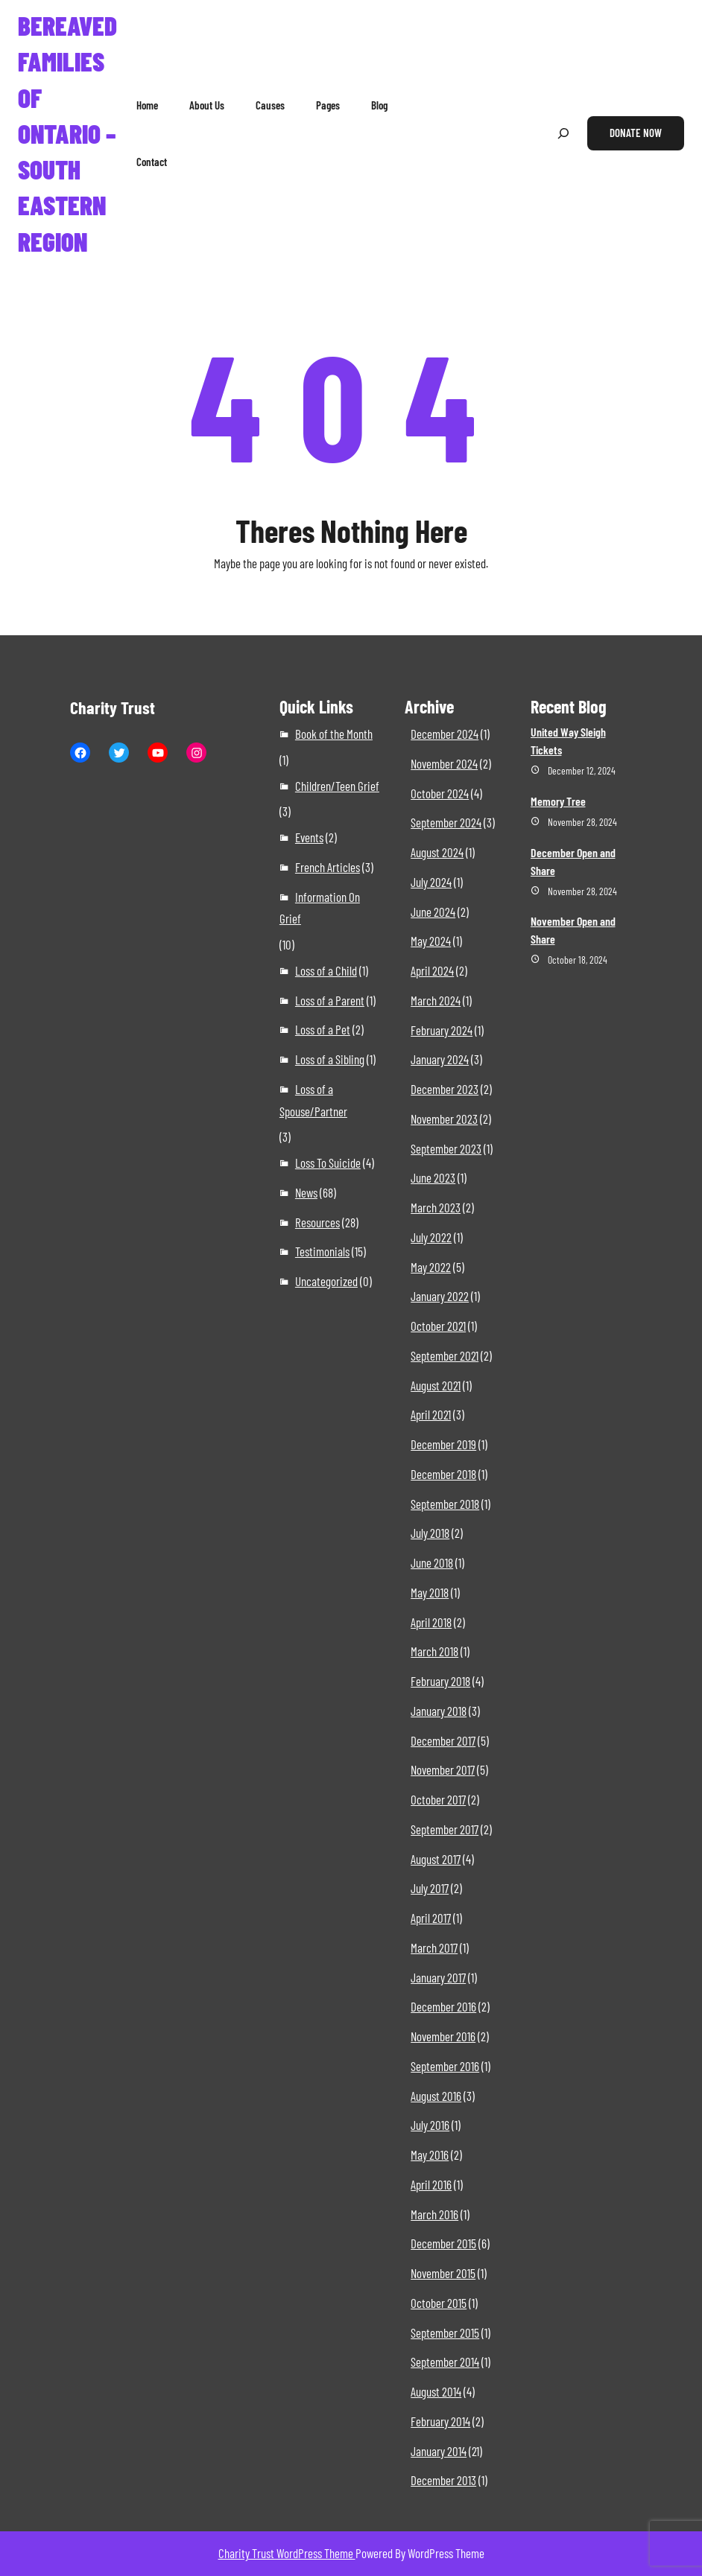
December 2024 (444, 733)
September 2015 (445, 2332)
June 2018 (432, 1562)
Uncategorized (326, 1280)
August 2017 (436, 1858)
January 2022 (440, 1295)
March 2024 (436, 1000)
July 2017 (430, 1887)
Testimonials (322, 1251)
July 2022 (431, 1237)
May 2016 (430, 2154)
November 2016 (443, 2036)
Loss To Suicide (328, 1162)
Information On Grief (319, 907)
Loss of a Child (326, 970)
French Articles (327, 866)
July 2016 (430, 2124)
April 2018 (431, 1622)
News (306, 1192)
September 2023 (446, 1148)
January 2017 (438, 1977)
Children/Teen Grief (337, 785)
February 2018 (440, 1680)
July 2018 (430, 1532)
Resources (317, 1222)
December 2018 (443, 1473)
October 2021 (438, 1325)
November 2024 (444, 763)
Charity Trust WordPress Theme (286, 2552)
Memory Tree (558, 801)
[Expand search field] (563, 133)
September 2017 (444, 1829)
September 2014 (445, 2361)
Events (309, 837)
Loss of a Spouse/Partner (313, 1100)
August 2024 (437, 852)
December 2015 (443, 2243)
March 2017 (434, 1947)
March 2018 (434, 1651)
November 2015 (443, 2272)
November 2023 (444, 1118)
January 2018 (439, 1710)
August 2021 (436, 1385)
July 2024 (431, 881)
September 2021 (444, 1355)
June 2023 (433, 1177)
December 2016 (443, 2006)
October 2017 (438, 1799)
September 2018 (445, 1503)
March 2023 (436, 1207)
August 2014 (436, 2391)
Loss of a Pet (322, 1029)
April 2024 (432, 970)
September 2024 (446, 822)
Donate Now (636, 132)
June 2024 (433, 911)
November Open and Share (573, 930)
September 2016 (445, 2065)
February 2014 (440, 2421)
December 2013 (443, 2479)
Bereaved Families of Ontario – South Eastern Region (67, 133)
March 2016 (434, 2214)
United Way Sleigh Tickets (568, 741)
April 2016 (431, 2184)
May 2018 (430, 1592)
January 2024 (440, 1059)
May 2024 (431, 940)
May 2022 (431, 1266)
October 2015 (439, 2302)
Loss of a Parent (329, 1000)
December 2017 (443, 1740)
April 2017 (431, 1917)
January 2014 (439, 2450)
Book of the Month (334, 733)
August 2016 (436, 2095)
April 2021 (431, 1414)
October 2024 (440, 793)
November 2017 (443, 1769)
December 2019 (443, 1444)
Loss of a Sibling (329, 1059)
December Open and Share (573, 861)
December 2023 (444, 1088)
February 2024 (441, 1030)
